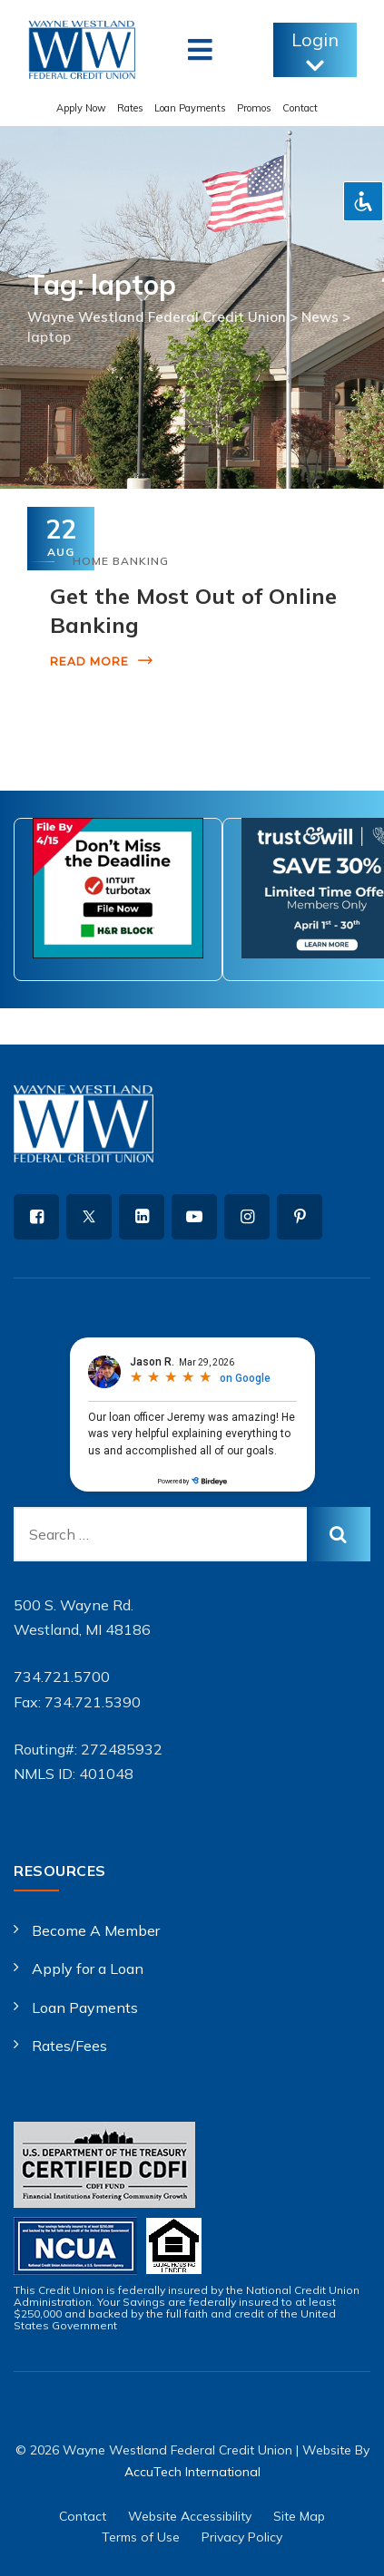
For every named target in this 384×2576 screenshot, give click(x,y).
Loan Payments (190, 108)
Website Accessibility (189, 2516)
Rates (130, 108)
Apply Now (81, 108)
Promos (254, 108)
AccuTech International (192, 2472)
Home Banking (121, 561)
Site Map (299, 2516)
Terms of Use (141, 2537)
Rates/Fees (69, 2045)
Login (315, 52)
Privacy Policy (242, 2537)
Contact (300, 108)
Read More (89, 661)
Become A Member (96, 1930)
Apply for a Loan (87, 1968)
